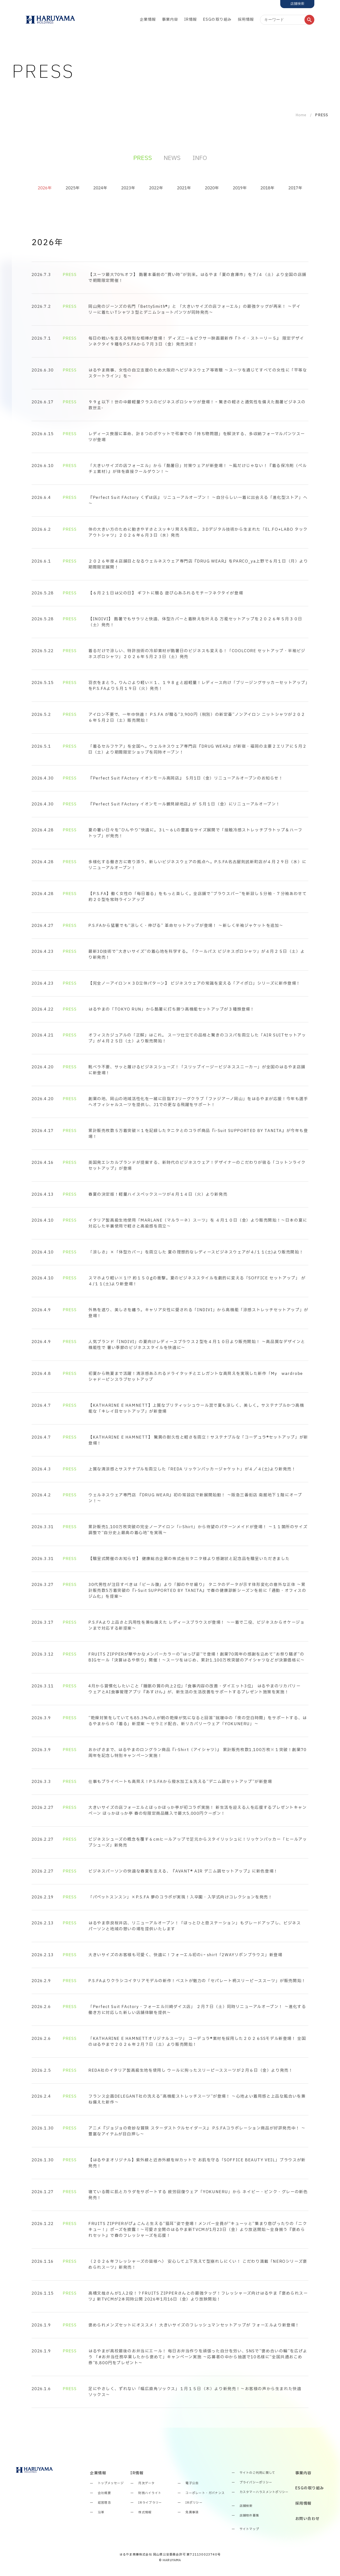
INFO (199, 158)
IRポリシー (193, 2503)
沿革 (101, 2512)
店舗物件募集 (249, 2515)
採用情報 (246, 19)
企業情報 (148, 19)
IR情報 (190, 19)
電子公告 (192, 2483)
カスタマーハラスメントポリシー (264, 2492)
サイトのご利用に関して (257, 2473)
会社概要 (104, 2493)
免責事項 (192, 2512)
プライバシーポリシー (256, 2482)
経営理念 (104, 2503)
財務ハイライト (149, 2493)
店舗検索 (246, 2506)
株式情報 (144, 2512)
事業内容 (170, 19)
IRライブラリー (150, 2503)
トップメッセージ (111, 2483)
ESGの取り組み (217, 19)
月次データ (146, 2483)
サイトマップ (249, 2529)
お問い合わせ (307, 2519)
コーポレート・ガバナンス (205, 2493)
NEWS (172, 158)
